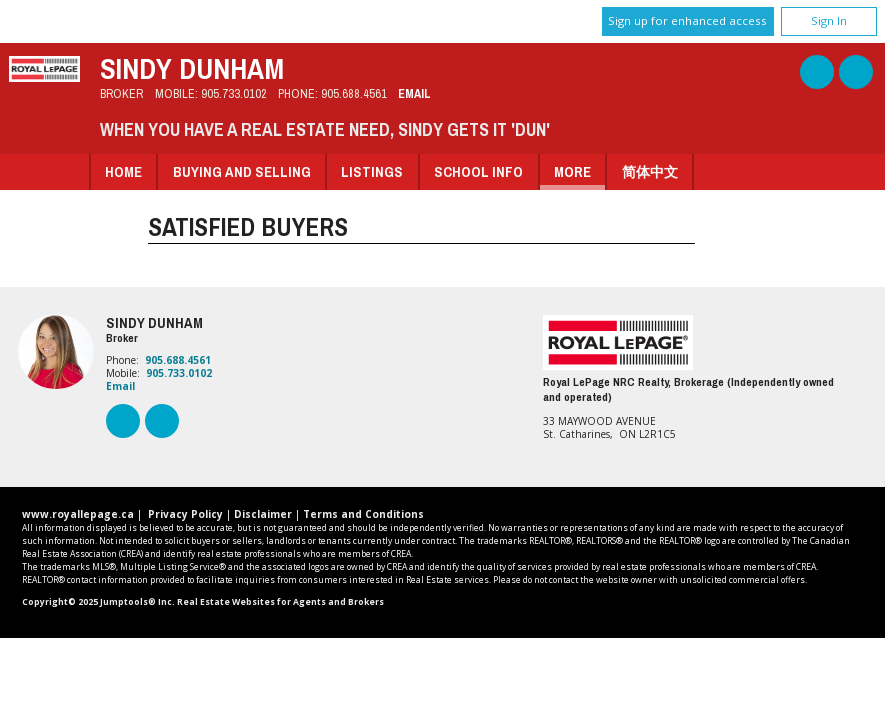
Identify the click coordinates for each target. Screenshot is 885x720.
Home (123, 171)
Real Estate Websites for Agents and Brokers (280, 602)
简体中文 (650, 171)
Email (414, 93)
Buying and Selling (242, 171)
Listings (372, 171)
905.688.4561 (354, 93)
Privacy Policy (185, 514)
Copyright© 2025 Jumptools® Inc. (98, 602)
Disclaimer (263, 514)
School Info (478, 171)
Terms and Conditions (363, 514)
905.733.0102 (234, 93)
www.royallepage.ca (78, 514)
